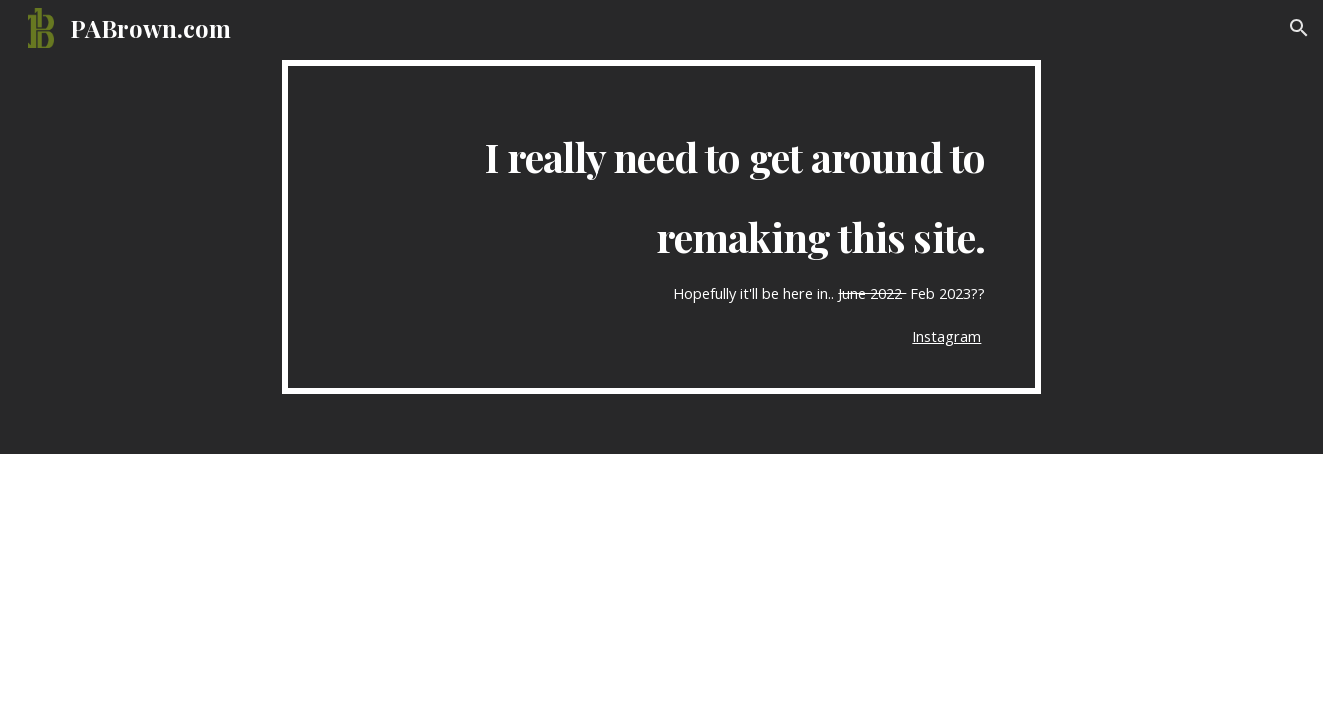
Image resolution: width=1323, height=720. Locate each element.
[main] (662, 227)
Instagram (946, 336)
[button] (1299, 28)
